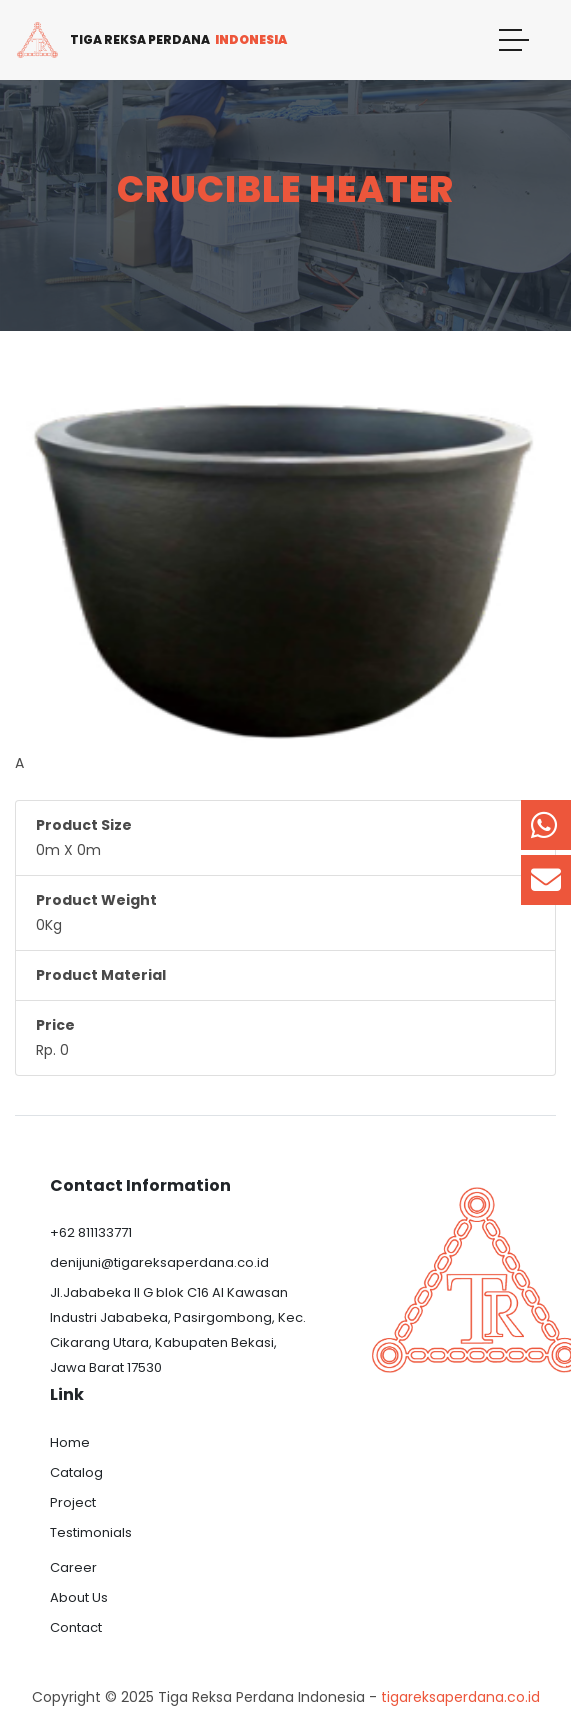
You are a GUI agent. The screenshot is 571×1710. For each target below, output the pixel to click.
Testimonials (91, 1532)
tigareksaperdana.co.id (460, 1697)
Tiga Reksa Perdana (151, 40)
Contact (76, 1627)
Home (70, 1442)
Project (73, 1502)
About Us (79, 1597)
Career (73, 1567)
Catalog (76, 1472)
